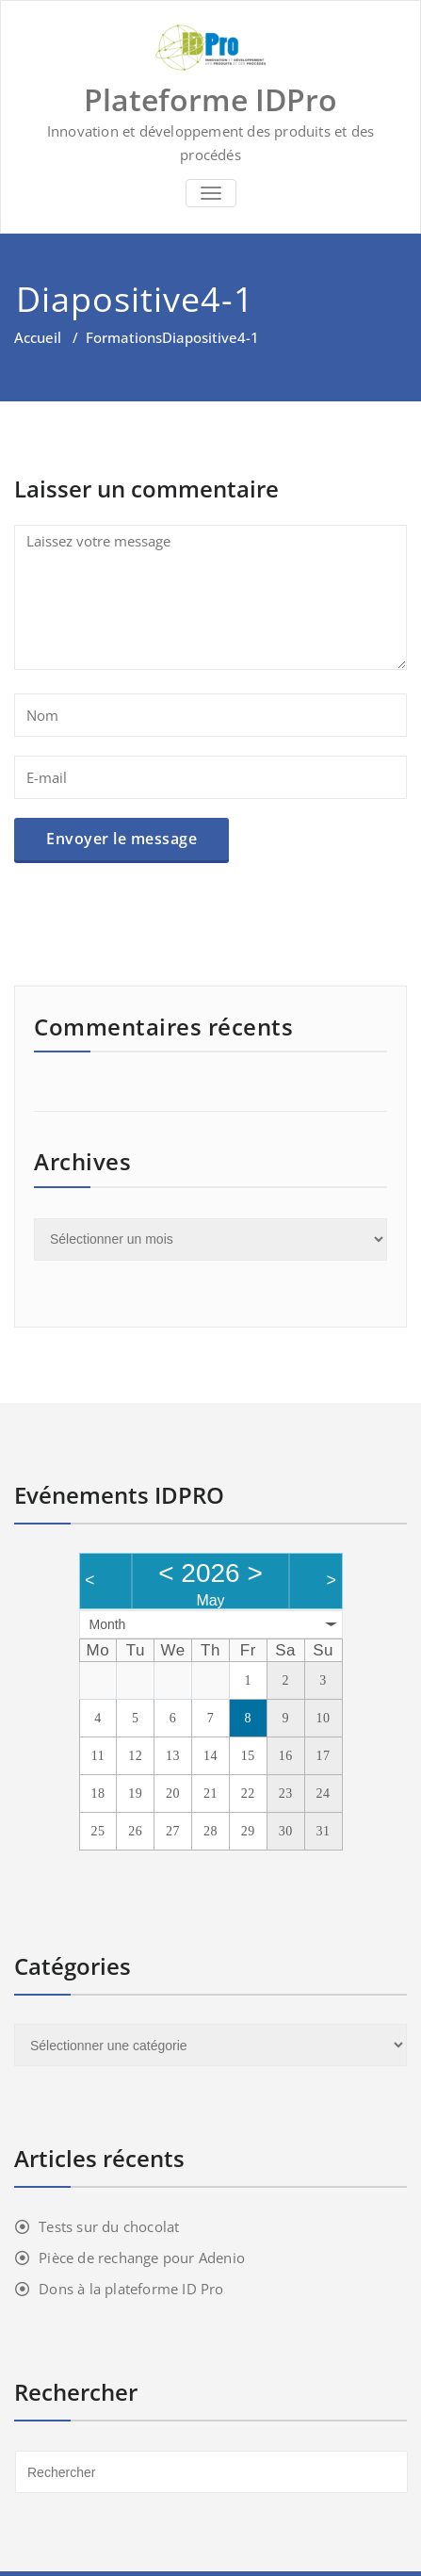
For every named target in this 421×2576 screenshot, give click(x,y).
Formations (124, 337)
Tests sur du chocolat (109, 2226)
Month (107, 1624)
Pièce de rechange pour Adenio (142, 2257)
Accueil (37, 337)
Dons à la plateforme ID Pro (131, 2288)
